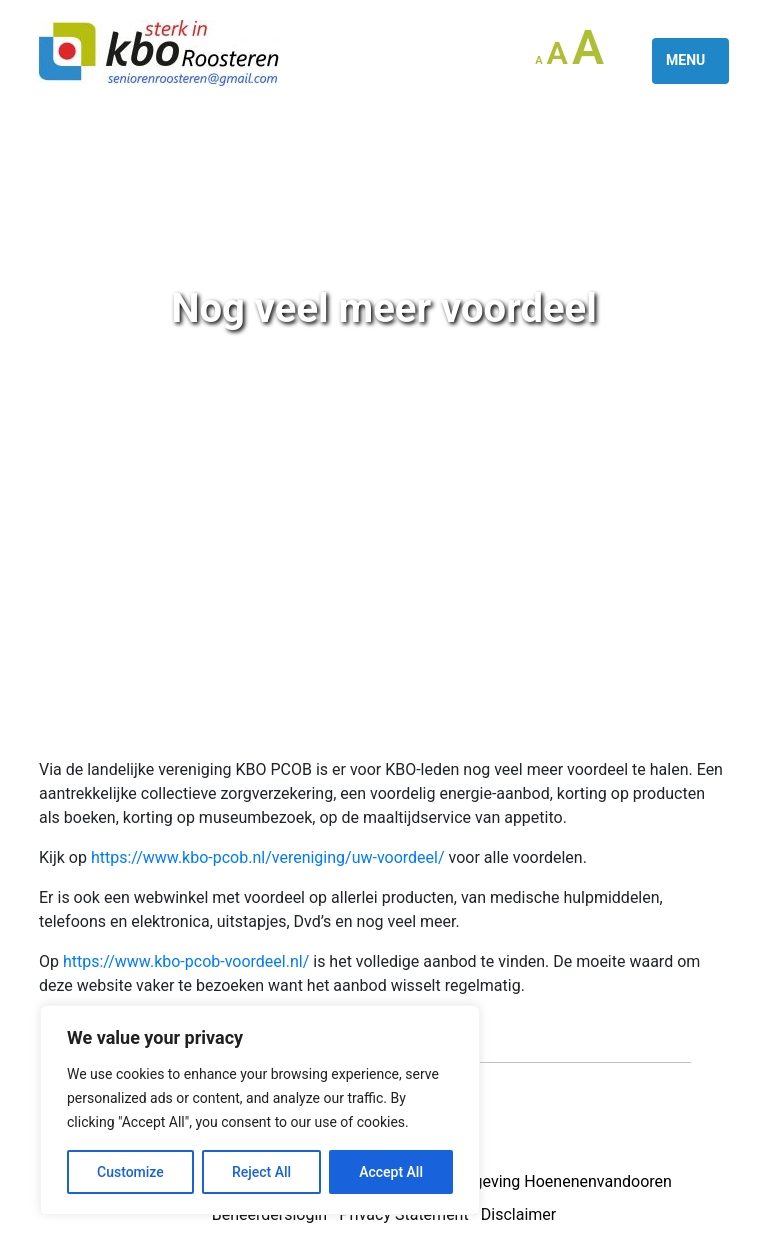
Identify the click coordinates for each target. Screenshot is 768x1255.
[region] (260, 1110)
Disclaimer (518, 1214)
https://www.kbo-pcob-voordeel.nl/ (186, 961)
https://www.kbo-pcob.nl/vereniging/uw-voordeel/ (268, 857)
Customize (130, 1172)
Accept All (391, 1172)
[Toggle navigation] (690, 61)
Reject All (261, 1172)
